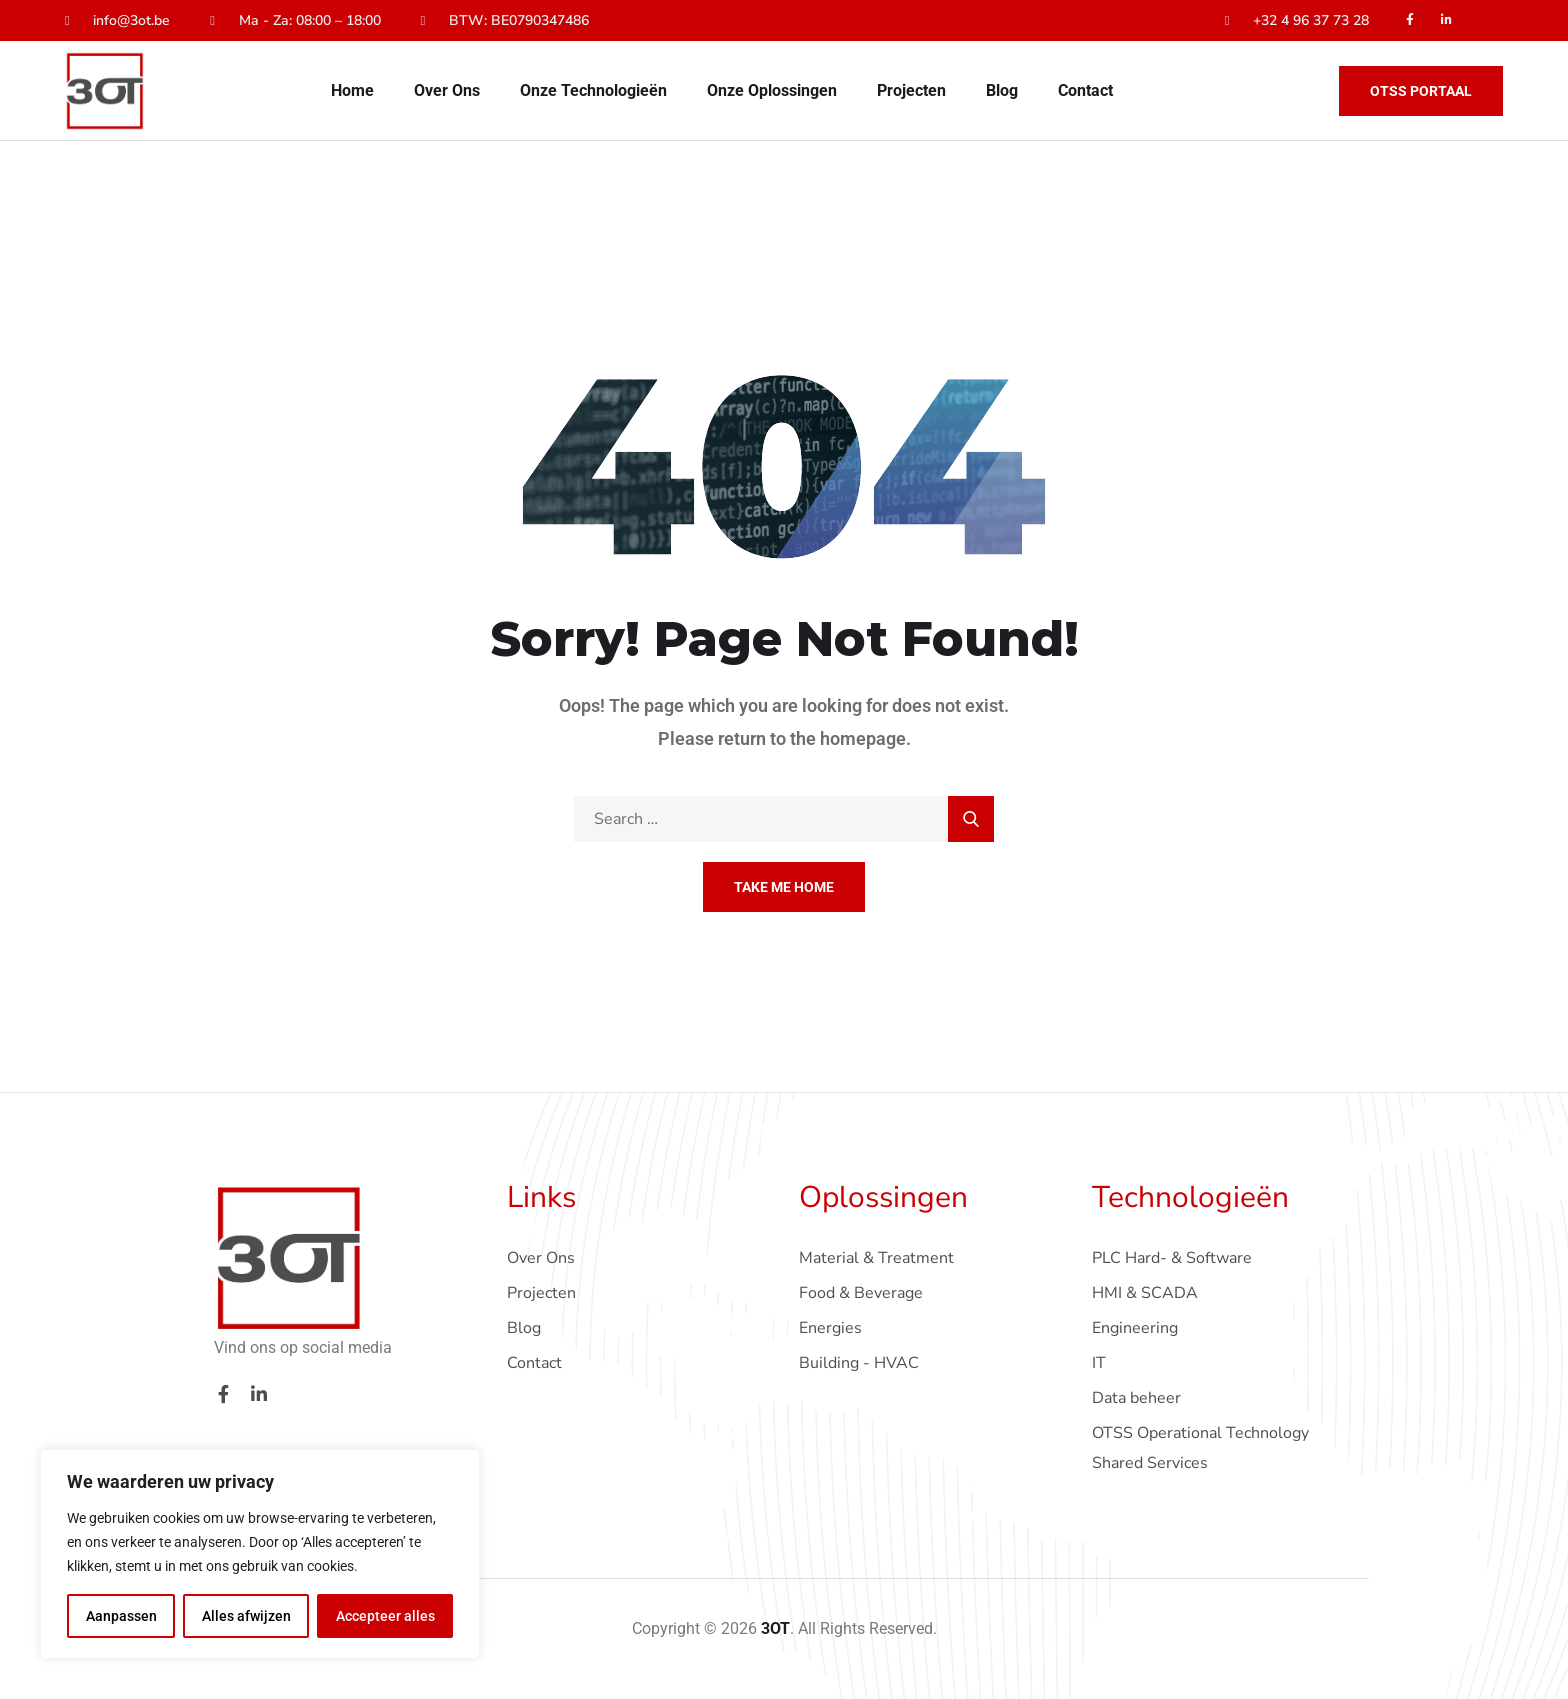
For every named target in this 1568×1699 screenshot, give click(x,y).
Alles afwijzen (246, 1616)
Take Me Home (784, 887)
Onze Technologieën (593, 90)
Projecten (911, 90)
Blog (1002, 90)
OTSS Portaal (1421, 91)
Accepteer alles (385, 1616)
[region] (260, 1554)
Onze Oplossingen (772, 90)
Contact (1085, 90)
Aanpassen (121, 1616)
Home (352, 90)
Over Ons (447, 90)
